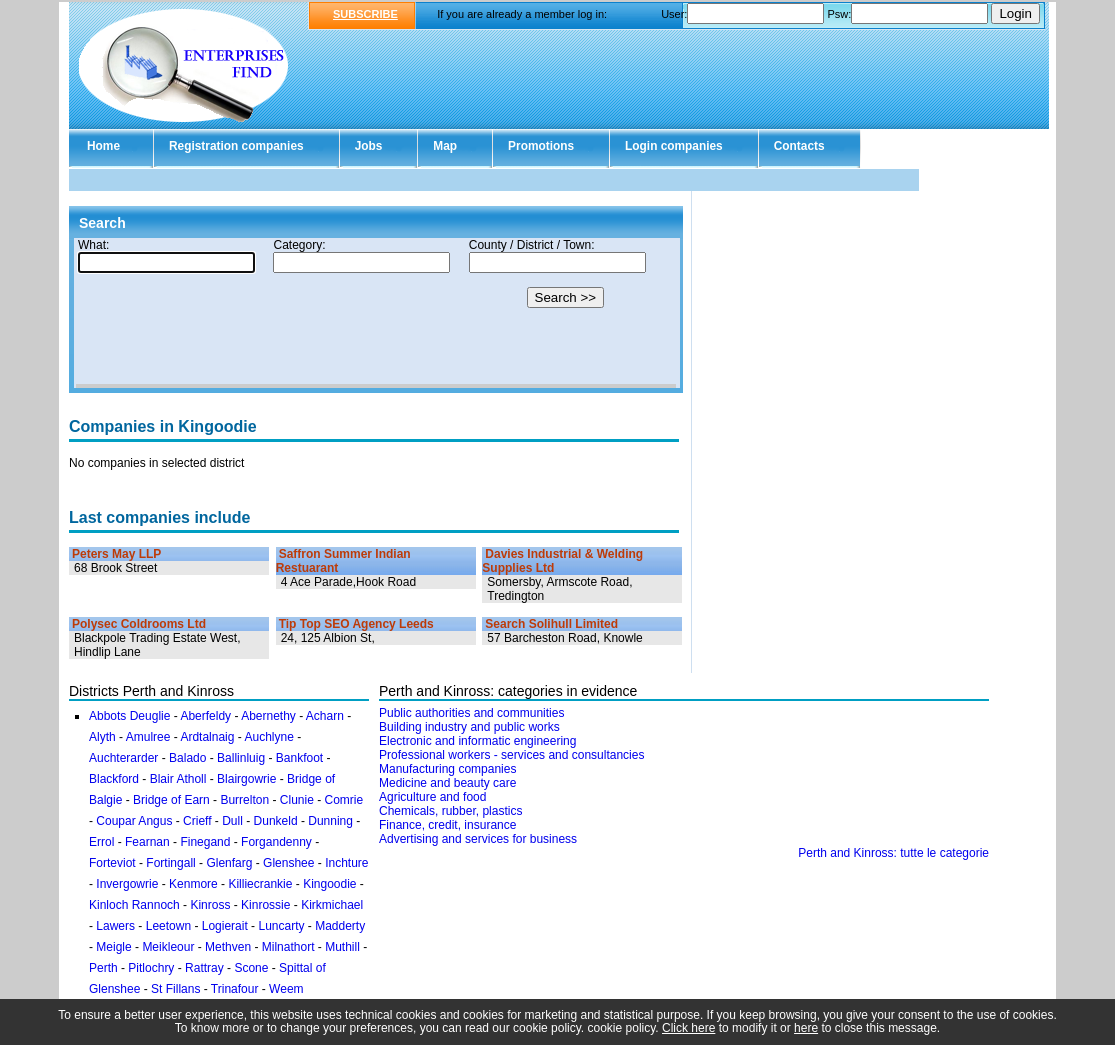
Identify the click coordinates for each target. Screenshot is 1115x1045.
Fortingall (170, 863)
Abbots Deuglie (129, 716)
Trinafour (235, 989)
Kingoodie (329, 884)
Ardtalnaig (207, 737)
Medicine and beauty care (447, 783)
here (806, 1028)
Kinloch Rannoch (134, 905)
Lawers (115, 926)
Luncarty (281, 926)
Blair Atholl (178, 779)
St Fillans (175, 989)
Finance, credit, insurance (447, 825)
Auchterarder (123, 758)
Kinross (210, 905)
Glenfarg (229, 863)
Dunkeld (276, 821)
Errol (101, 842)
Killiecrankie (260, 884)
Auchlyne (268, 737)
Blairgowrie (246, 779)
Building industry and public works (469, 727)
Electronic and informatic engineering (477, 741)
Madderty (340, 926)
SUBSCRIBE (365, 14)
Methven (228, 947)
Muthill (342, 947)
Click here (688, 1028)
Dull (232, 821)
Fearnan (147, 842)
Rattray (204, 968)
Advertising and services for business (478, 839)
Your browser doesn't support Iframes (376, 313)
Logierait (225, 926)
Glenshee (288, 863)
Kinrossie (265, 905)
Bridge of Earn (171, 800)
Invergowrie (127, 884)
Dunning (330, 821)
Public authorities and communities (471, 713)
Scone (251, 968)
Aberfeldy (205, 716)
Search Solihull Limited (551, 624)
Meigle (113, 947)
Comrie (344, 800)
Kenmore (193, 884)
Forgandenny (276, 842)
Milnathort (288, 947)
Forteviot (112, 863)
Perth (103, 968)
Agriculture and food (432, 797)
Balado (187, 758)
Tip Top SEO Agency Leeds (356, 624)
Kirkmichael (332, 905)
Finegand (205, 842)
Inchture (346, 863)
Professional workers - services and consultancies (511, 755)
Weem (286, 989)
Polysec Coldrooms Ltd (139, 624)
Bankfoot (299, 758)
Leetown (168, 926)
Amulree (148, 737)
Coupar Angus (134, 821)
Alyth (102, 737)
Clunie (297, 800)
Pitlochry (151, 968)
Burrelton (244, 800)
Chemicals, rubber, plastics (450, 811)
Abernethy (268, 716)
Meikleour (168, 947)
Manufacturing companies (447, 769)
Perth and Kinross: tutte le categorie (893, 853)
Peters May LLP (116, 554)
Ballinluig (241, 758)
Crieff (197, 821)
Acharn (325, 716)
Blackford (114, 779)
